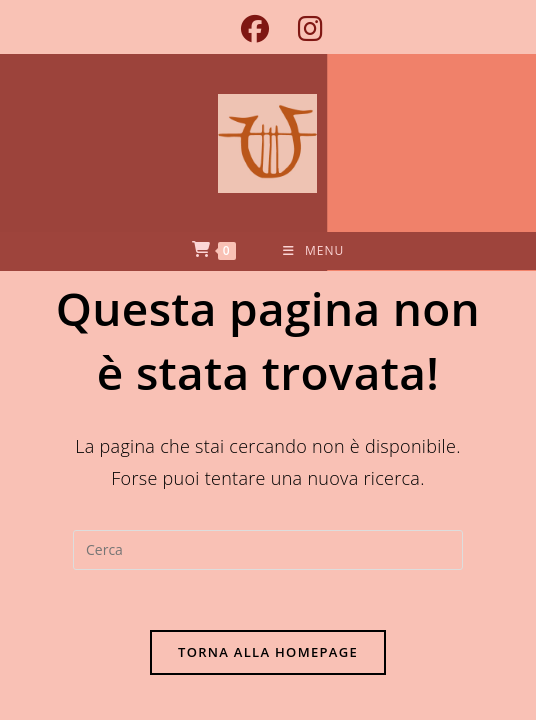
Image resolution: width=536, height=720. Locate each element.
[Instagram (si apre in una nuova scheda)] (303, 29)
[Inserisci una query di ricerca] (268, 550)
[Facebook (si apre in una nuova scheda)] (254, 29)
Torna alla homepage (268, 652)
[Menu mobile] (313, 251)
